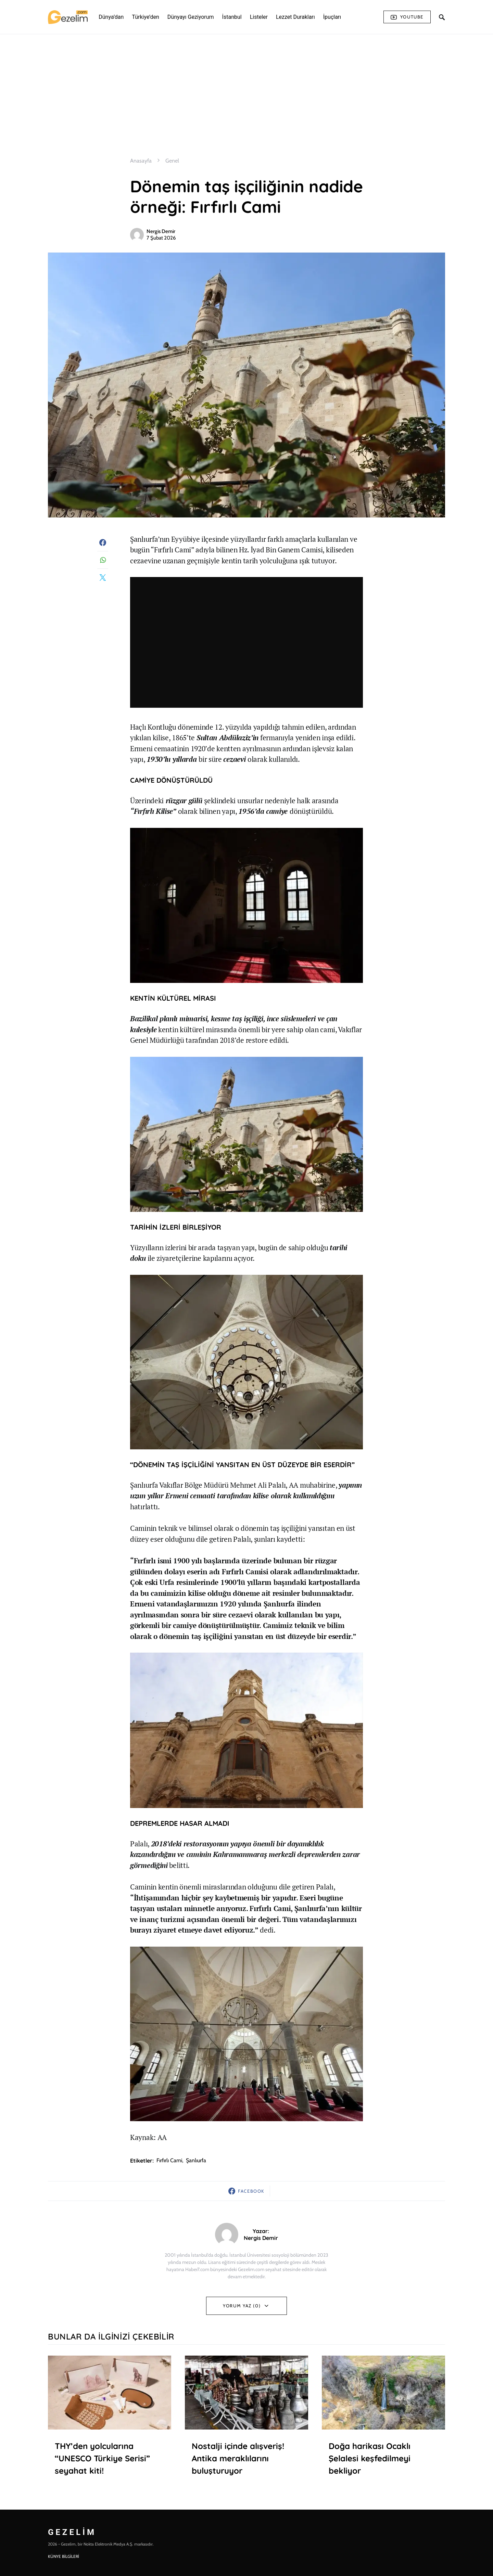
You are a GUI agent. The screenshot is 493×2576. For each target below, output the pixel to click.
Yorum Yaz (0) (242, 2305)
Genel (172, 160)
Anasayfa (141, 160)
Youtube (407, 17)
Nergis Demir (161, 231)
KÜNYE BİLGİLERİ (63, 2556)
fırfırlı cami (169, 2160)
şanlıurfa (196, 2160)
